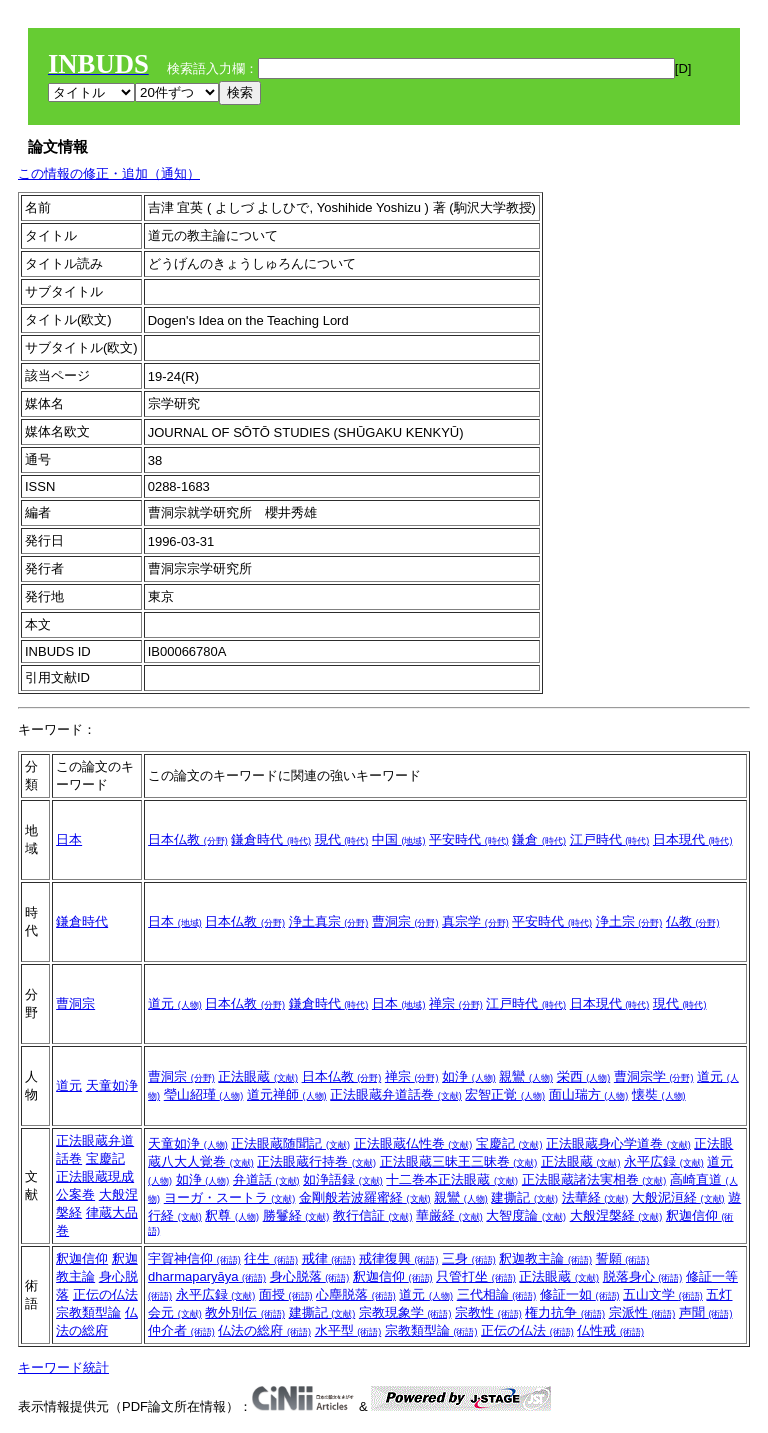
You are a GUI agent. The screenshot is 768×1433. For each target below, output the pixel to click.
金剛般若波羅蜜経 (365, 1197)
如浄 (469, 1076)
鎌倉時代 (271, 839)
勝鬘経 (296, 1215)
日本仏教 (188, 839)
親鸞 (526, 1076)
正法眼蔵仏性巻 (413, 1143)
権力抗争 (565, 1312)
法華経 (595, 1197)
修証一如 (580, 1294)
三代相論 (497, 1294)
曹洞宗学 (654, 1076)
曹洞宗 (405, 921)
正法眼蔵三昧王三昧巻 (459, 1161)
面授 (286, 1294)
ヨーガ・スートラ (230, 1197)
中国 (399, 839)
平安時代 (469, 839)
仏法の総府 (264, 1330)
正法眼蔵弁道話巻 (396, 1094)
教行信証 (373, 1215)
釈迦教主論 (545, 1258)
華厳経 (449, 1215)
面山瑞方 (589, 1094)
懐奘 (659, 1094)
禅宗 (456, 1003)
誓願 (623, 1258)
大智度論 (526, 1215)
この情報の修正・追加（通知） (109, 173)
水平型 (348, 1330)
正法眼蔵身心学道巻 (618, 1143)
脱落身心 (643, 1276)
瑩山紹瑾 (204, 1094)
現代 (342, 839)
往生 (271, 1258)
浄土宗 (629, 921)
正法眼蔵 (258, 1076)
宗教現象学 (405, 1312)
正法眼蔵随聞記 (290, 1143)
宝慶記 (105, 1158)
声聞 (706, 1312)
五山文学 (663, 1294)
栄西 (584, 1076)
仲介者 (181, 1330)
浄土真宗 (329, 921)
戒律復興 (399, 1258)
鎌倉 (539, 839)
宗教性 (488, 1312)
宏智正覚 (505, 1094)
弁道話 (266, 1179)
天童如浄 (112, 1085)
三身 (469, 1258)
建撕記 (524, 1197)
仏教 (693, 921)
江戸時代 (610, 839)
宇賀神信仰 (194, 1258)
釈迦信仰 (82, 1258)
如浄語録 (343, 1179)
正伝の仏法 (105, 1294)
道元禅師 (287, 1094)
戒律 (329, 1258)
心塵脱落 (356, 1294)
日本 (69, 839)
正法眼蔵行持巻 (316, 1161)
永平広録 (664, 1161)
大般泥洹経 (678, 1197)
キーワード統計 (63, 1367)
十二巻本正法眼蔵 (452, 1179)
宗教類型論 (88, 1312)
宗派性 (642, 1312)
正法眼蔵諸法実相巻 (594, 1179)
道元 (175, 1003)
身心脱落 (310, 1276)
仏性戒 (610, 1330)
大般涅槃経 (616, 1215)
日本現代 (693, 839)
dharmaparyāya (207, 1276)
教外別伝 (245, 1312)
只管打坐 (476, 1276)
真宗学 (475, 921)
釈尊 (232, 1215)
